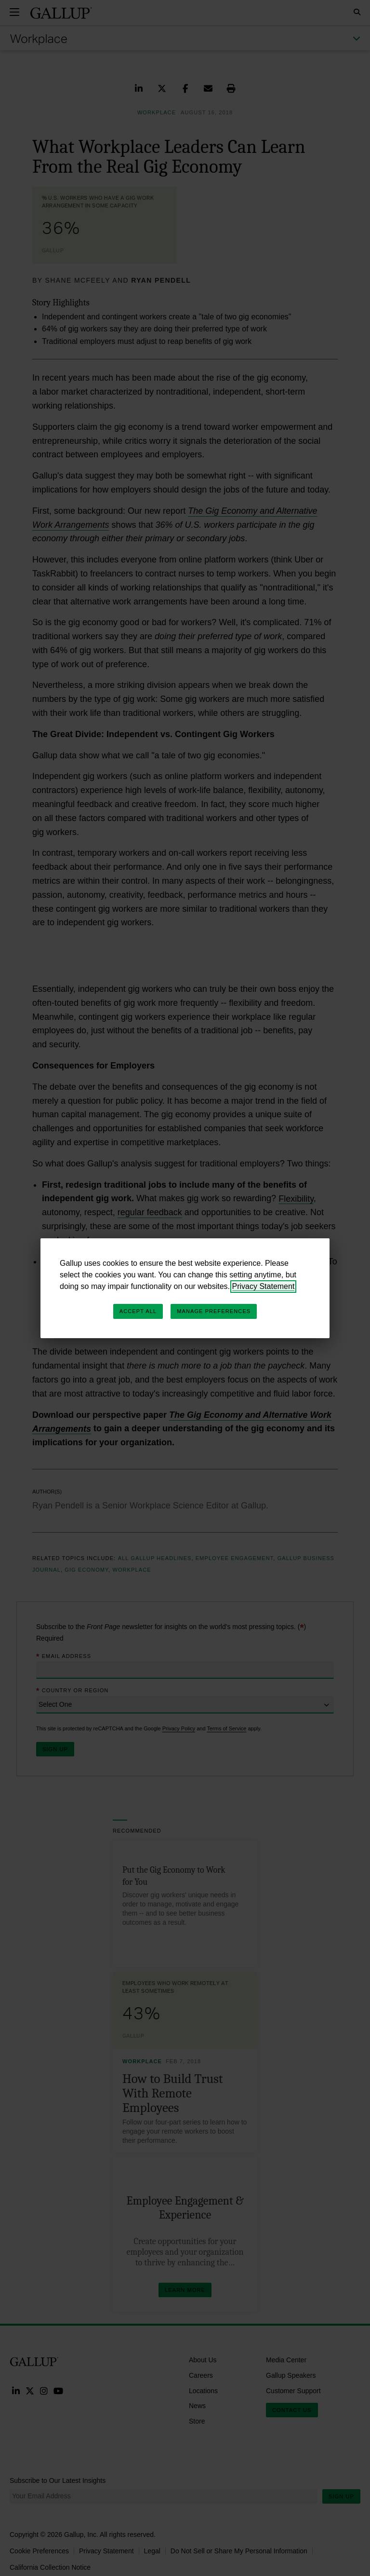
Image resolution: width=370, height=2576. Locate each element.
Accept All (138, 1311)
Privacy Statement (263, 1286)
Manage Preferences (214, 1311)
